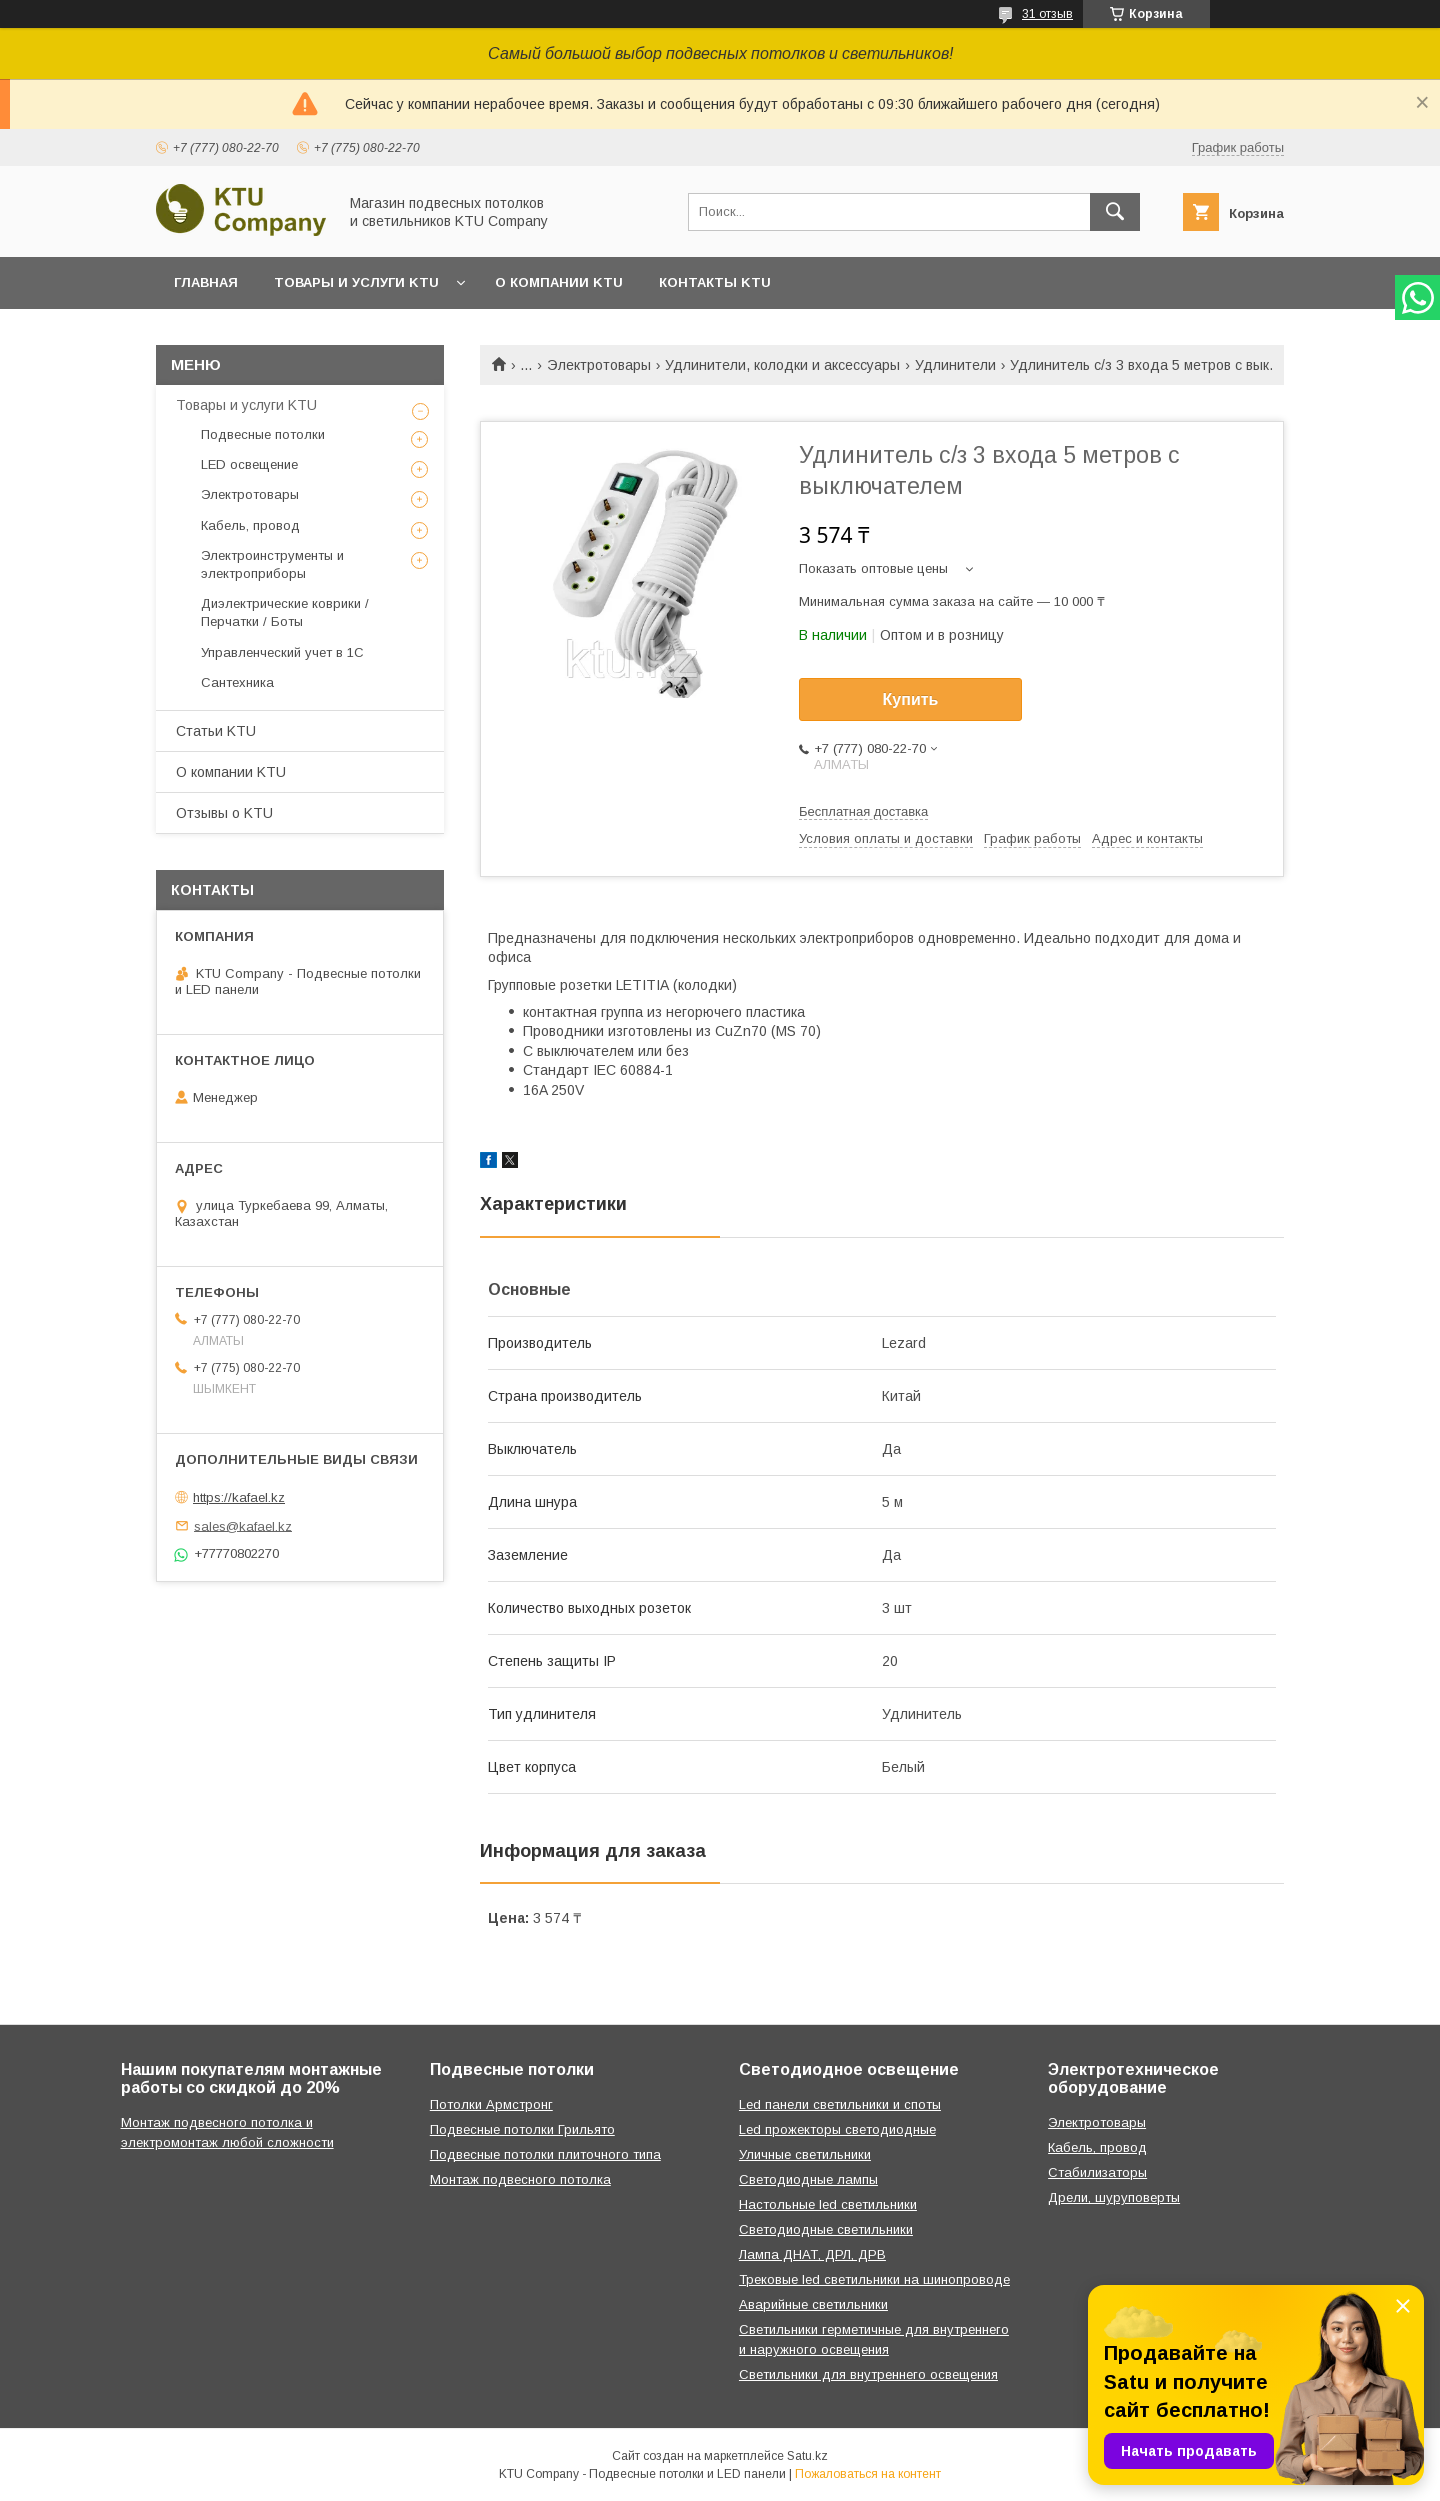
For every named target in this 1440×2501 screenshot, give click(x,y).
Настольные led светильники (828, 2204)
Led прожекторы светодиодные (837, 2129)
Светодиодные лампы (808, 2179)
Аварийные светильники (813, 2304)
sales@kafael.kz (243, 1525)
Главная (206, 282)
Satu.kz (807, 2456)
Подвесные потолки (263, 434)
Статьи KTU (216, 731)
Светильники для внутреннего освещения (868, 2374)
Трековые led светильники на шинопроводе (874, 2279)
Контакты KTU (715, 282)
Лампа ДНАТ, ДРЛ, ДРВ (812, 2254)
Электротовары (599, 365)
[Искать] (1115, 212)
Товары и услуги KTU (356, 282)
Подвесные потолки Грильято (522, 2129)
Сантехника (237, 682)
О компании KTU (559, 282)
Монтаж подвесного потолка (520, 2179)
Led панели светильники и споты (840, 2104)
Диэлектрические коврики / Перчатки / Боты (285, 612)
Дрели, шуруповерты (1114, 2197)
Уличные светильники (805, 2154)
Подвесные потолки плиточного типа (545, 2154)
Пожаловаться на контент (868, 2474)
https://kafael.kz (239, 1497)
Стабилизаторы (1097, 2172)
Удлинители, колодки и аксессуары (782, 365)
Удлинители (955, 365)
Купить (911, 699)
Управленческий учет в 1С (282, 652)
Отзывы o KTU (224, 813)
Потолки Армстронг (491, 2104)
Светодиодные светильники (826, 2229)
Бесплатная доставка (863, 811)
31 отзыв (1047, 14)
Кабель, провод (250, 525)
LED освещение (249, 464)
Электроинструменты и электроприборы (272, 564)
